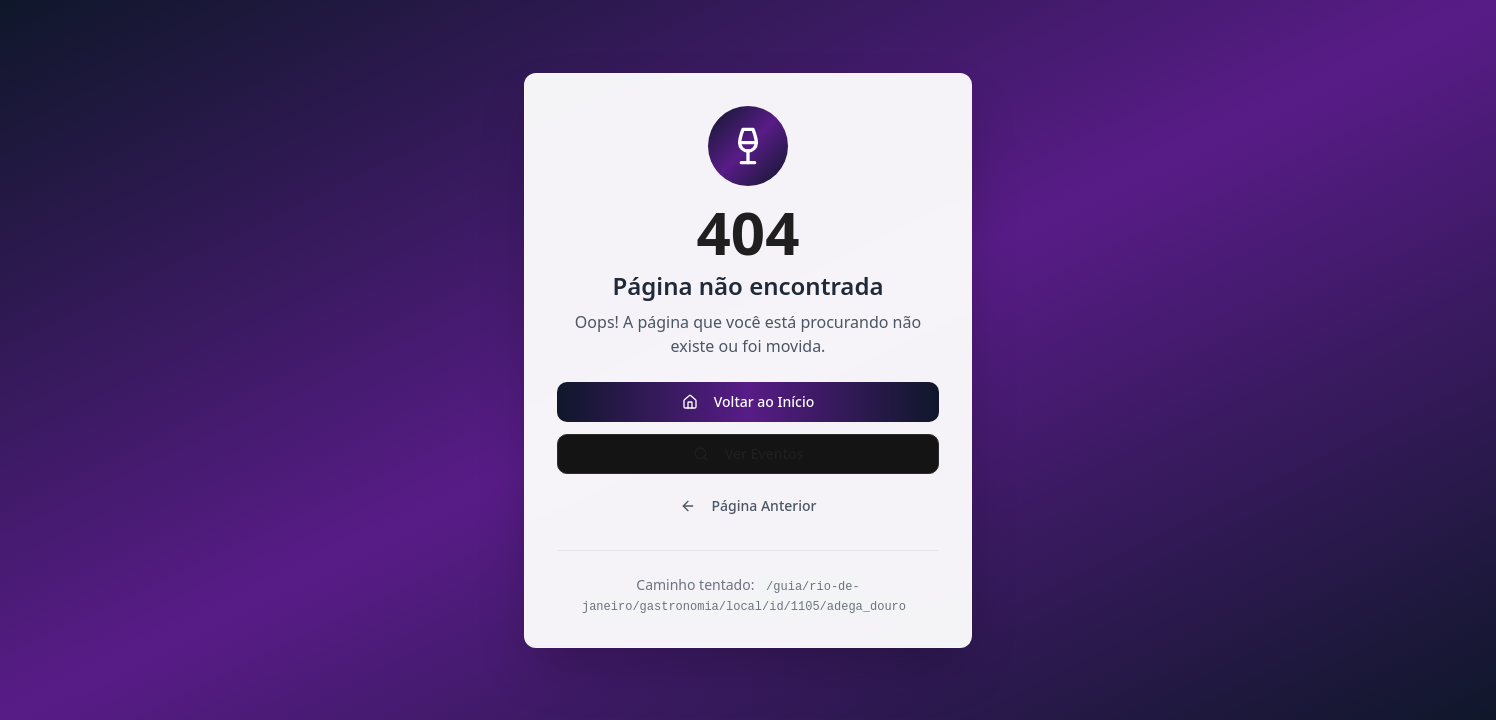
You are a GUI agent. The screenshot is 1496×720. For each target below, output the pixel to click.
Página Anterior (748, 505)
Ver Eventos (748, 453)
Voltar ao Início (748, 401)
